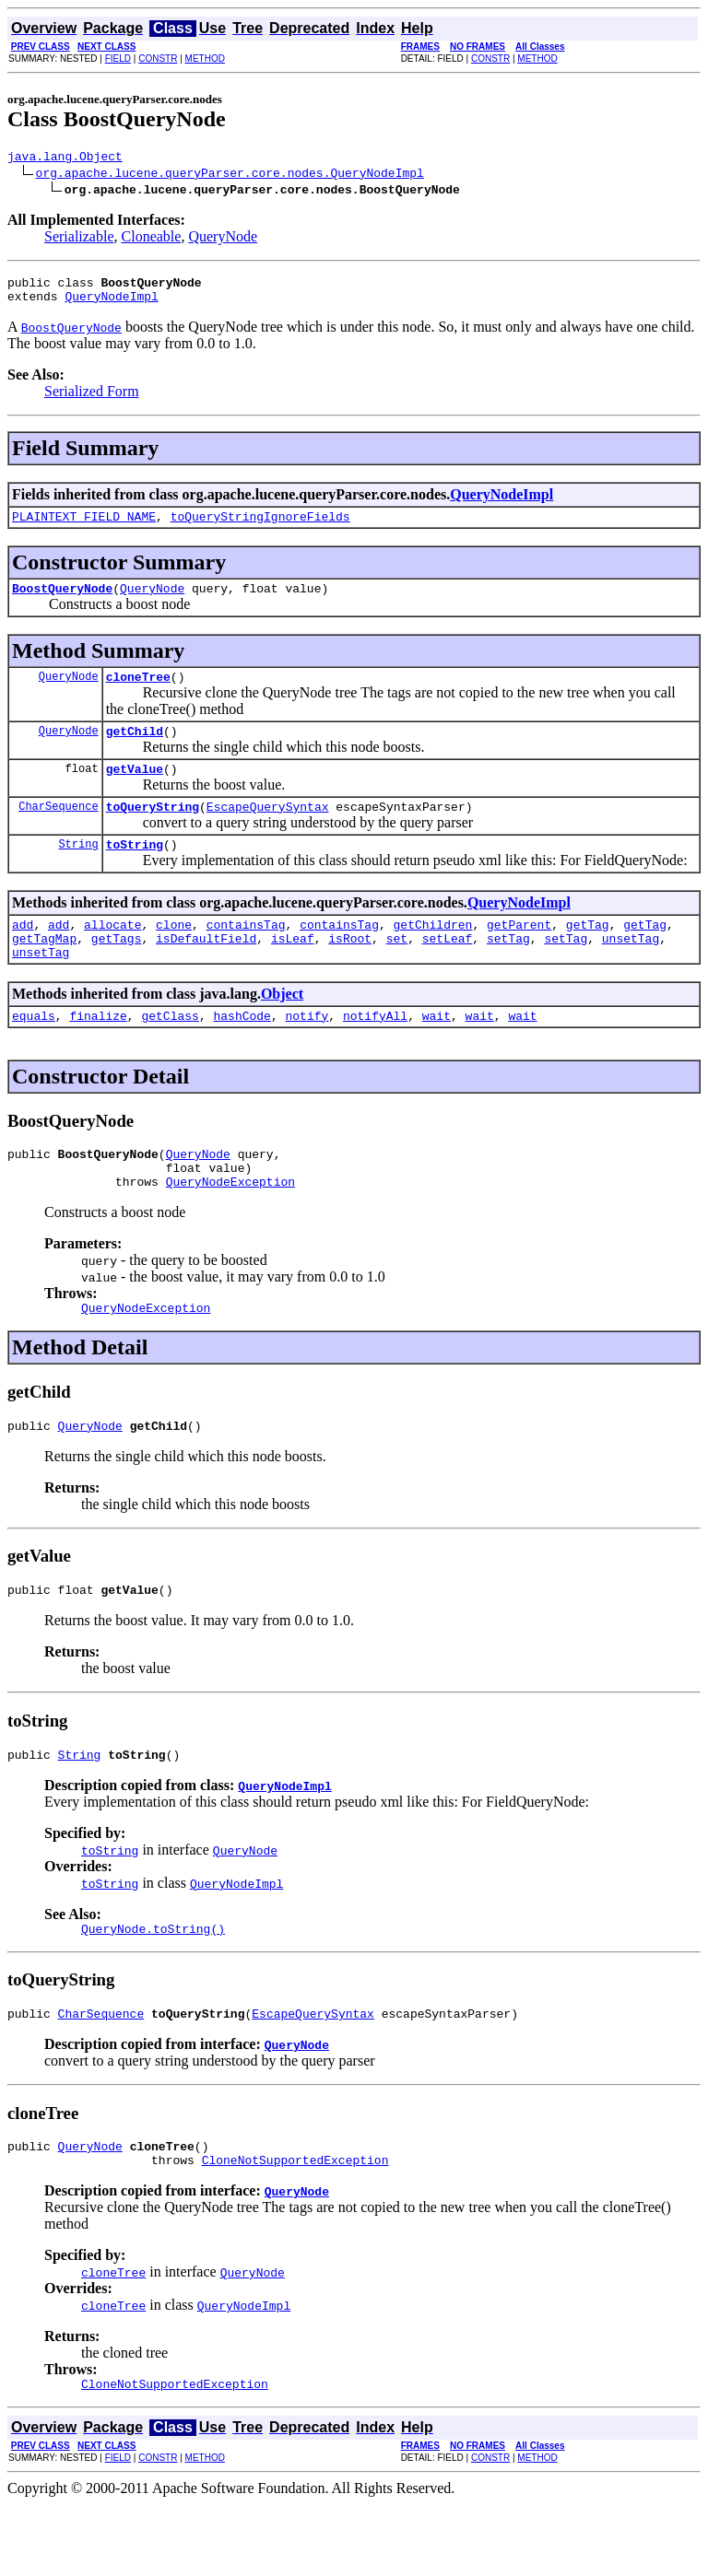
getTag (587, 954)
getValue (134, 790)
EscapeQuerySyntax (267, 831)
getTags (116, 971)
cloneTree (138, 693)
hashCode (241, 1054)
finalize (97, 1054)
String (78, 871)
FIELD (118, 58)
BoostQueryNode (62, 601)
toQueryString (152, 831)
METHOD (205, 58)
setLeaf (447, 971)
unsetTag (630, 971)
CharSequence (58, 830)
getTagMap (44, 971)
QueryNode (222, 239)
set (396, 971)
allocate (112, 954)
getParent (519, 954)
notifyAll (375, 1054)
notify (306, 1054)
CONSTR (157, 58)
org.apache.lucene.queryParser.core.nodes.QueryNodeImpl (230, 175)
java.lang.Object (65, 158)
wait (436, 1054)
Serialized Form (91, 399)
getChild (134, 750)
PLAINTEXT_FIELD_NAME (84, 527)
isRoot (350, 971)
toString (134, 871)
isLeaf (292, 971)
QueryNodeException (230, 1228)
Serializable (79, 239)
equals (33, 1054)
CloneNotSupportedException (295, 2228)
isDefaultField (206, 971)
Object (282, 1029)
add (22, 954)
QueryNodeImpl (111, 304)
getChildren (433, 954)
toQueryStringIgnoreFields (260, 527)
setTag (508, 971)
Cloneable (152, 239)
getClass (169, 1054)
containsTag (246, 954)
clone (174, 954)
